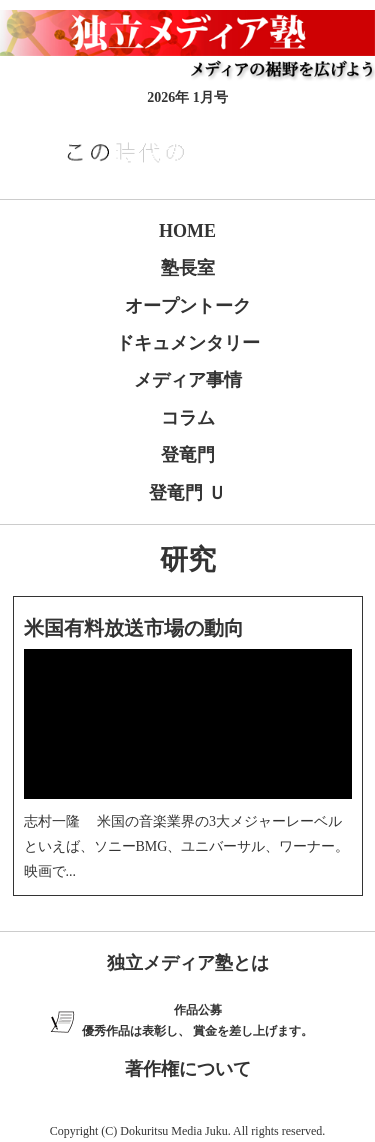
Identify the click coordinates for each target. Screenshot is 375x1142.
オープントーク (188, 306)
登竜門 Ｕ (187, 493)
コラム (188, 418)
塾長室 (188, 268)
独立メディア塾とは (188, 963)
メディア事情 (188, 380)
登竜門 (188, 455)
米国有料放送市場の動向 (134, 628)
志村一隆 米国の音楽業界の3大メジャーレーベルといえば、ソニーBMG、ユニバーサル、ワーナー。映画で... (187, 846)
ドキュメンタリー (188, 343)
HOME (187, 231)
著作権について (188, 1069)
